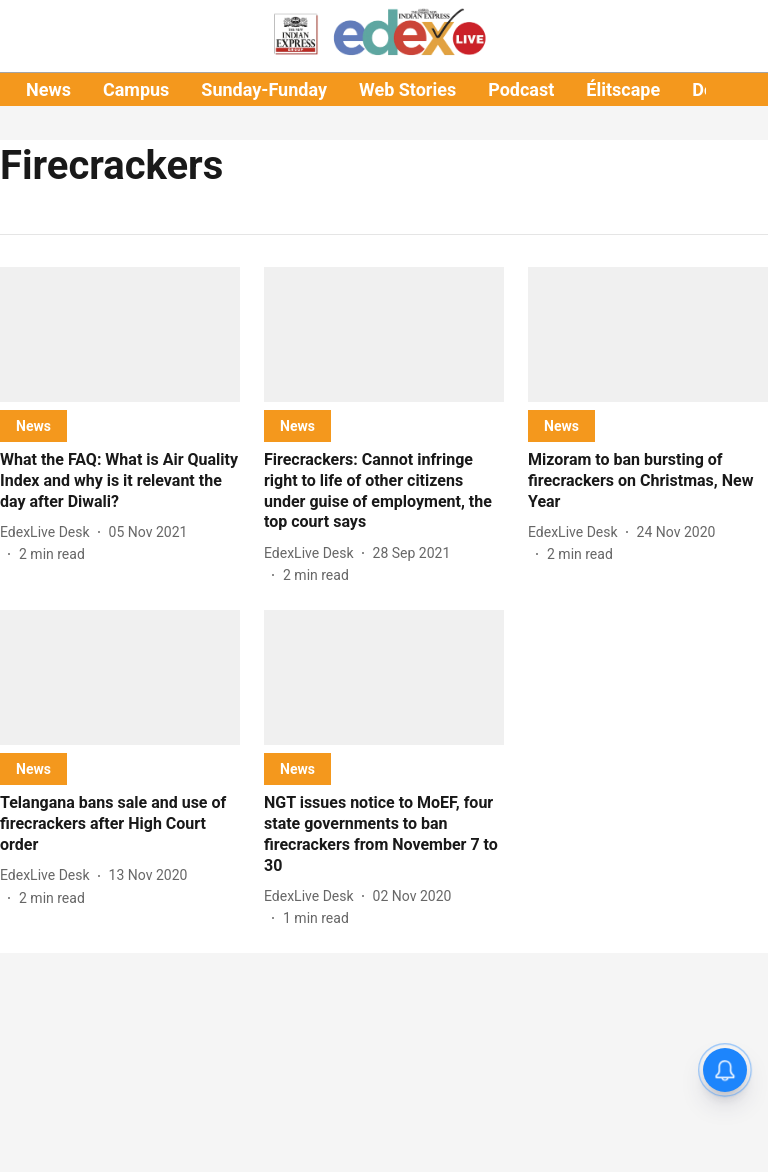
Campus (136, 89)
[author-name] (49, 532)
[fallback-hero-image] (120, 334)
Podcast (521, 89)
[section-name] (33, 425)
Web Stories (407, 89)
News (48, 89)
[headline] (120, 481)
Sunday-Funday (264, 89)
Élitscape (623, 89)
